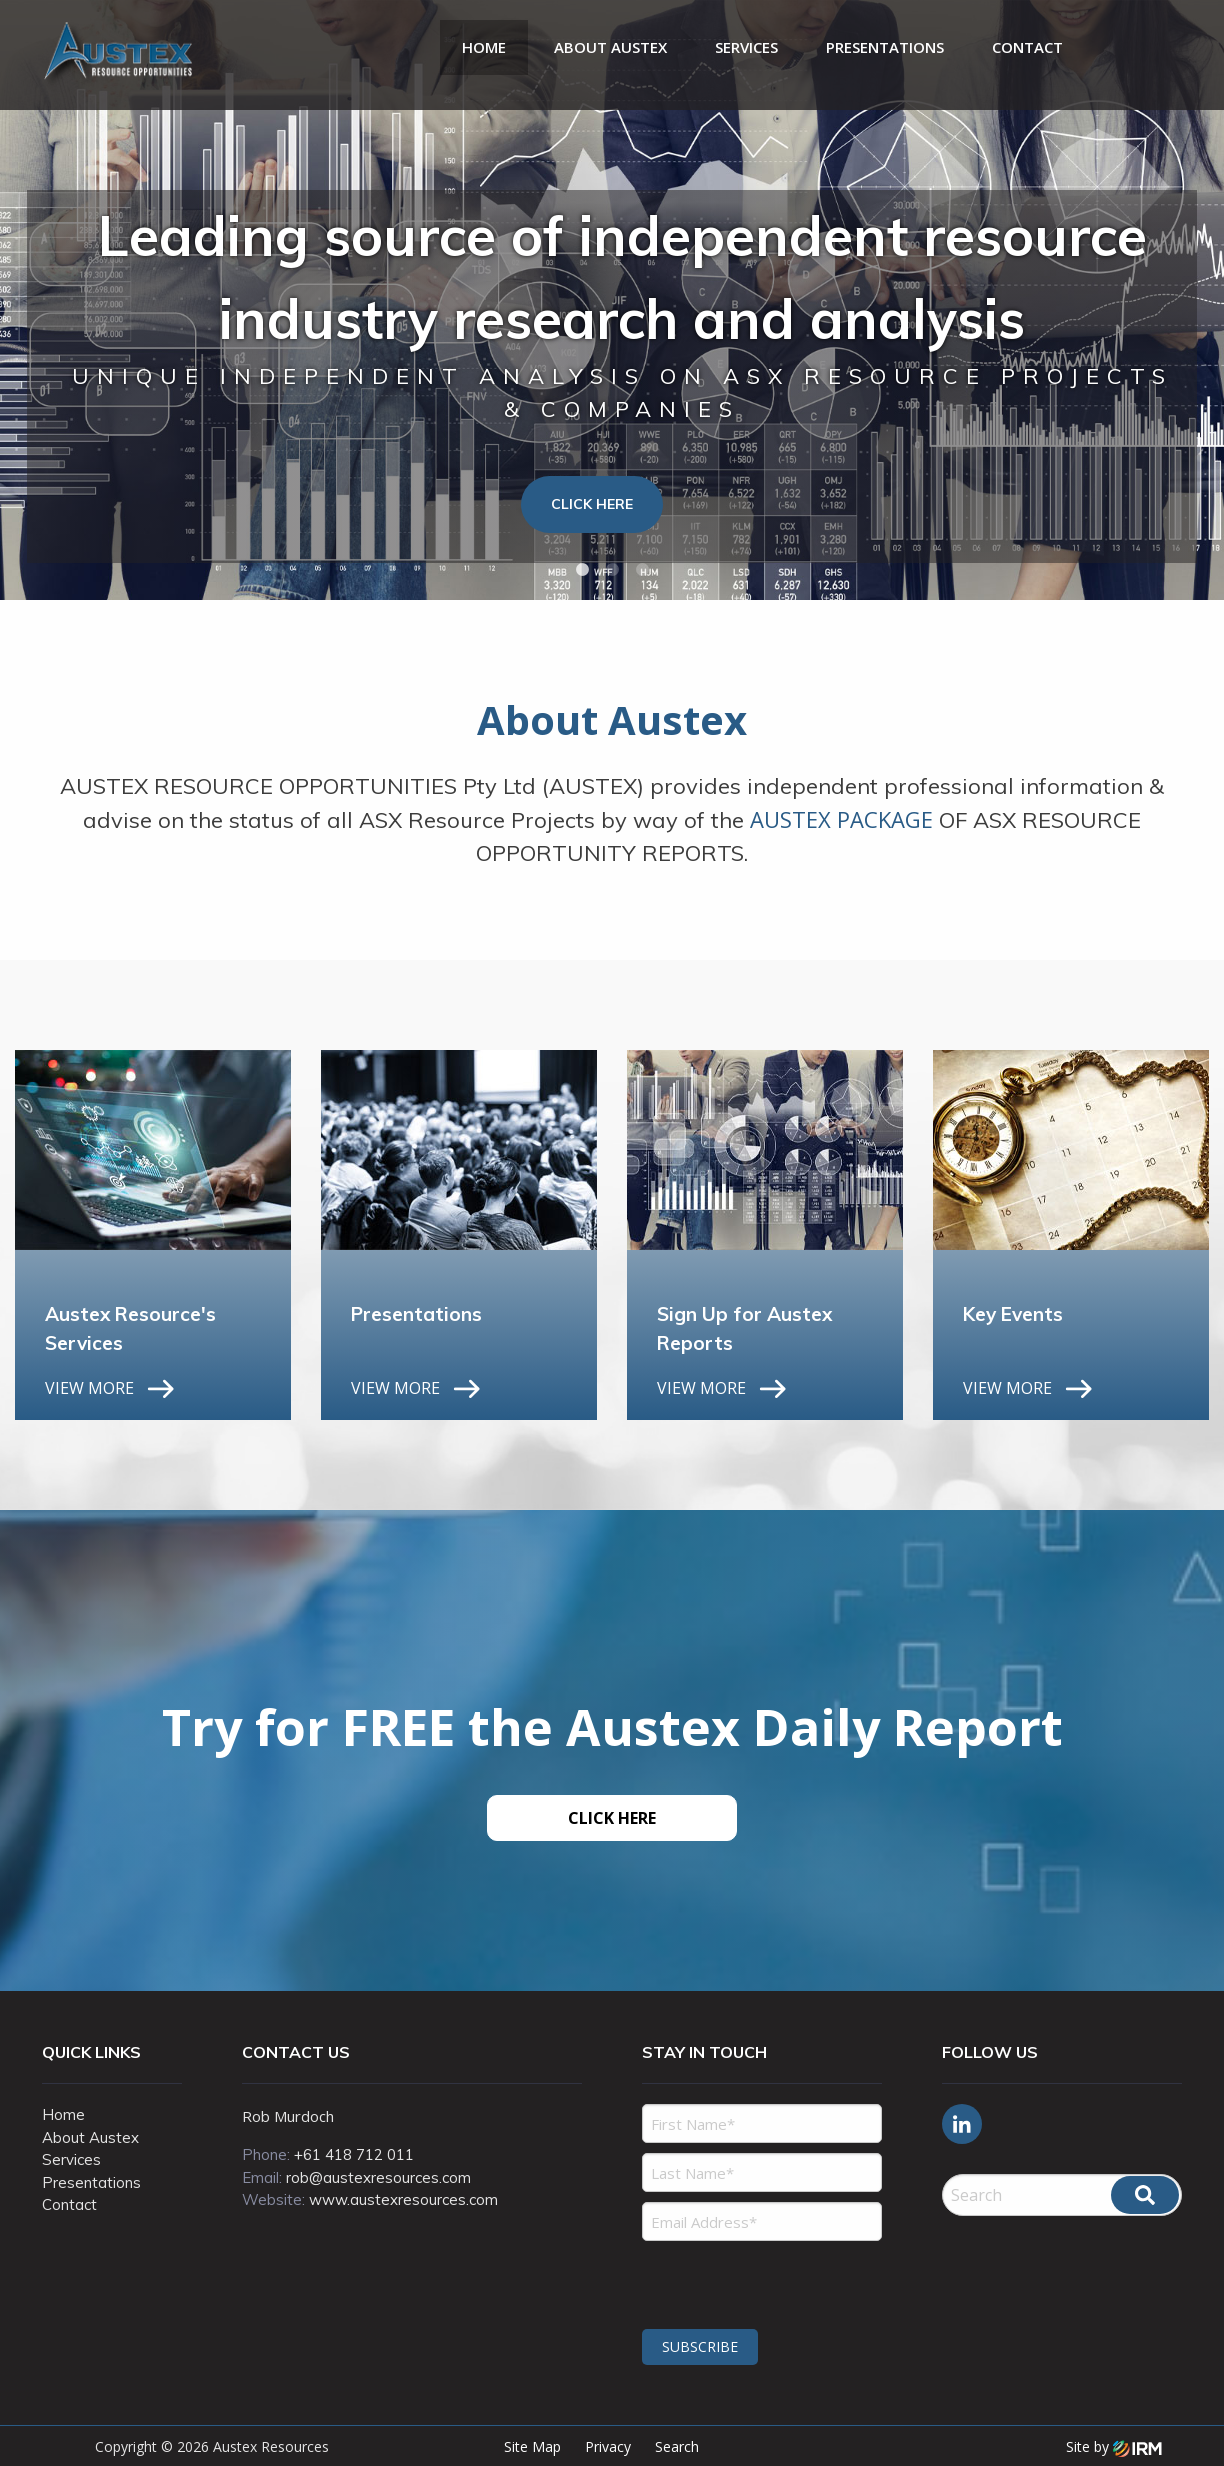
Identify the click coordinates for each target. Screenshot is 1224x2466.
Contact (1027, 47)
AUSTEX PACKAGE (841, 819)
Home (484, 47)
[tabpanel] (612, 300)
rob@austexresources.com (378, 2177)
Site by (1114, 2446)
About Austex (610, 47)
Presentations (885, 47)
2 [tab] (612, 570)
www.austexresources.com (403, 2199)
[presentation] (763, 2282)
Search (677, 2446)
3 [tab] (642, 570)
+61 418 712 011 (354, 2154)
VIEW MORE (89, 1388)
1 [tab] (582, 570)
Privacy (608, 2446)
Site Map (532, 2446)
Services (746, 47)
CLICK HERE (612, 1818)
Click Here (592, 504)
